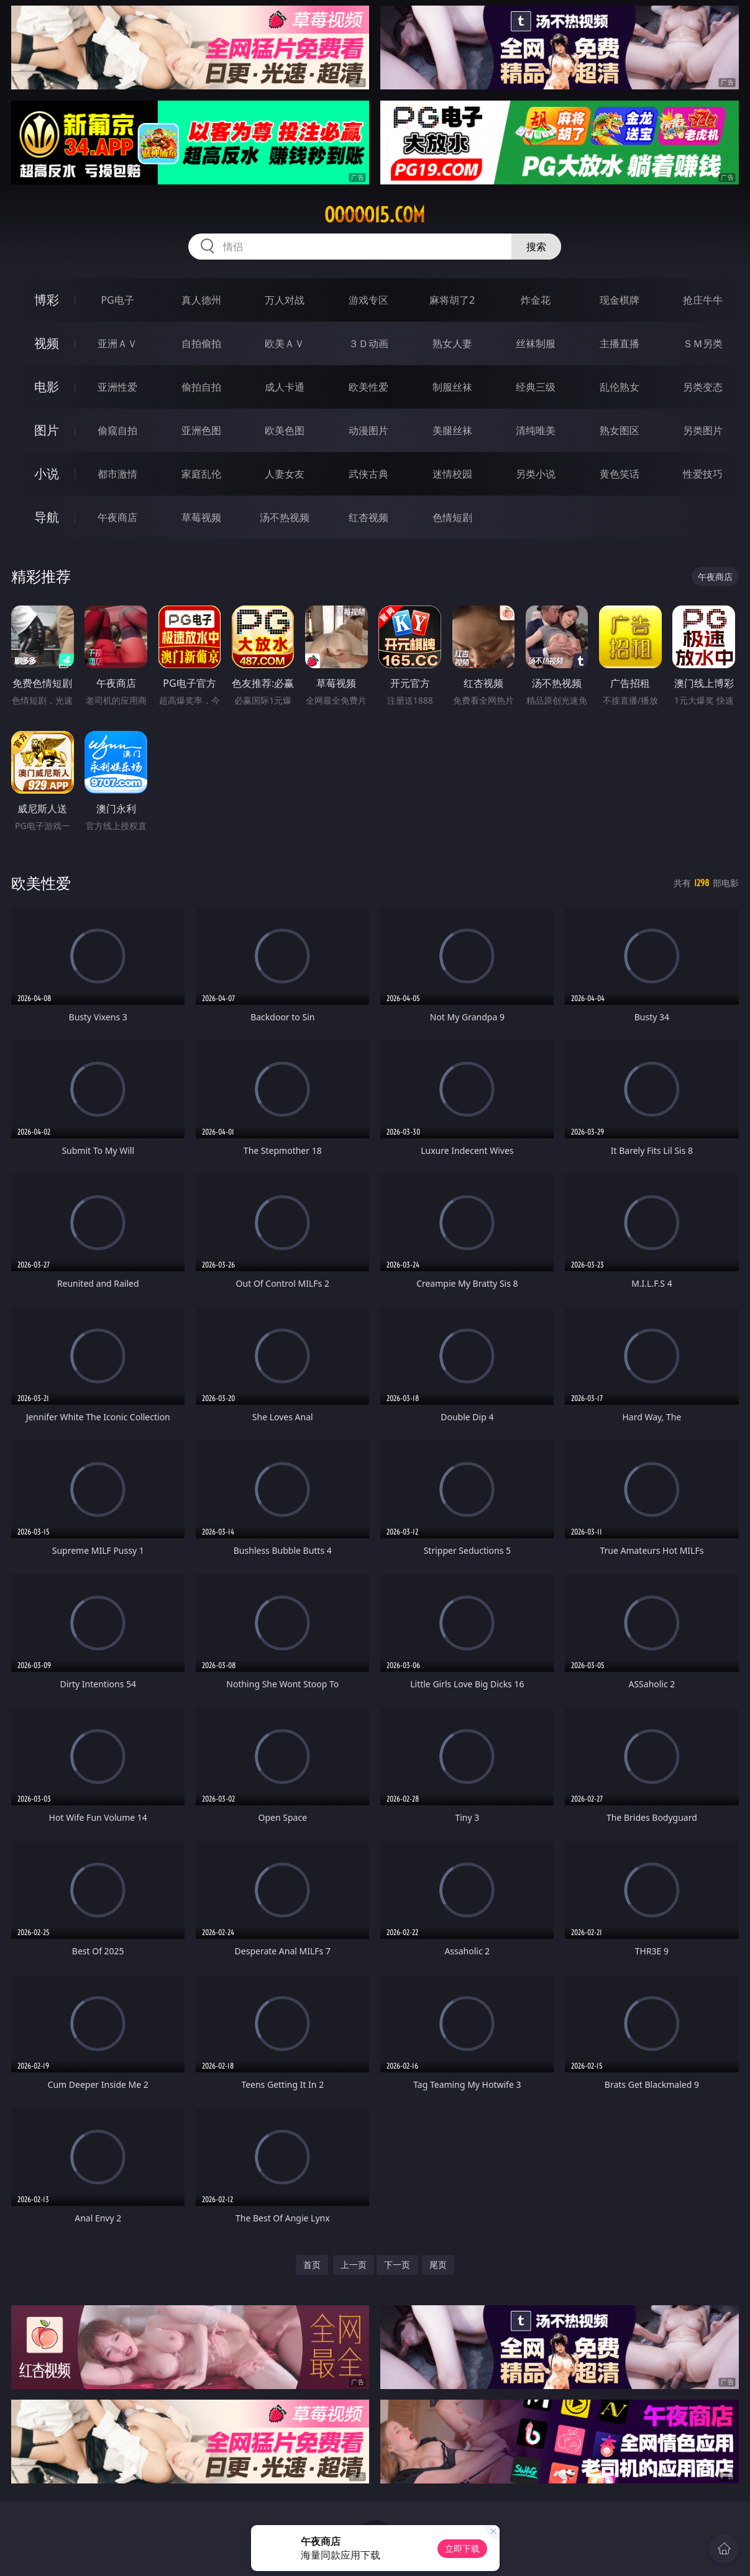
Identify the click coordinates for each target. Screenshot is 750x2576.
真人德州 (201, 300)
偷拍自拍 (201, 387)
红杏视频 (368, 517)
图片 (46, 430)
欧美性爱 (368, 387)
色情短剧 (452, 517)
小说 (46, 473)
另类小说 (536, 474)
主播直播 (619, 343)
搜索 (536, 246)
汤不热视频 (284, 517)
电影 (46, 386)
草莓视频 (201, 517)
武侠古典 (368, 474)
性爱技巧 (703, 474)
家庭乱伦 (201, 474)
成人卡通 (284, 387)
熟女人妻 (452, 343)
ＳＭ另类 (703, 343)
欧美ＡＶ (284, 343)
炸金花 (536, 300)
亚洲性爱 (117, 387)
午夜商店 (117, 517)
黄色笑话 (619, 474)
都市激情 (117, 474)
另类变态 (703, 387)
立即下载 (462, 2548)
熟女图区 (619, 430)
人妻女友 (284, 474)
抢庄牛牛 (703, 300)
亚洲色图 (201, 430)
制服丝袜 (452, 387)
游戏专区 (368, 300)
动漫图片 (368, 430)
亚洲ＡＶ (117, 343)
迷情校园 (452, 474)
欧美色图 (284, 430)
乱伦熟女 (619, 387)
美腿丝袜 (452, 430)
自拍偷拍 (201, 343)
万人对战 (284, 300)
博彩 (46, 299)
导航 (46, 517)
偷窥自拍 (117, 430)
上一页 (354, 2264)
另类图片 (703, 430)
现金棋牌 (619, 300)
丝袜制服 (536, 343)
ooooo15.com (374, 214)
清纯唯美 (536, 430)
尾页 (438, 2264)
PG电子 (117, 300)
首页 (312, 2264)
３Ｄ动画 (368, 343)
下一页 (397, 2264)
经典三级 (536, 387)
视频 (46, 343)
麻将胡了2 (452, 300)
